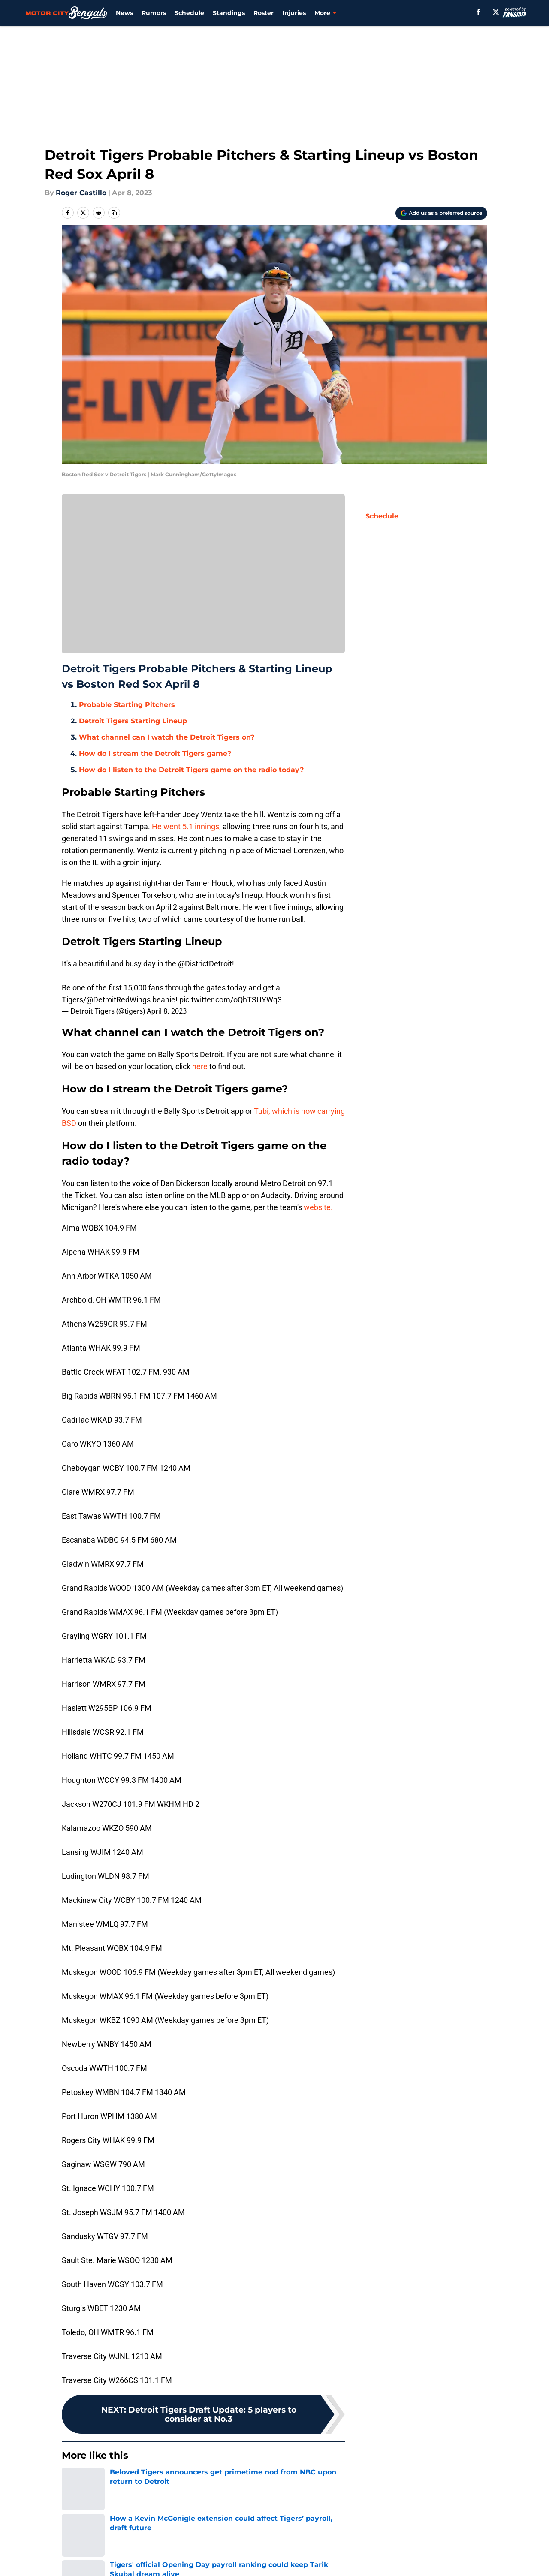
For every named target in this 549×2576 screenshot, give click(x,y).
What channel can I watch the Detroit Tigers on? (166, 737)
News (124, 13)
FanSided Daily (89, 2557)
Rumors (154, 13)
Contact (283, 2541)
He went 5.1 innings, (187, 826)
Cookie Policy (462, 2557)
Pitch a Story (176, 2557)
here (200, 1066)
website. (318, 1207)
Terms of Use (374, 2557)
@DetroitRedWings (118, 999)
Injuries (294, 13)
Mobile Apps (460, 2541)
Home (71, 2481)
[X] (495, 12)
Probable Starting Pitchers (127, 705)
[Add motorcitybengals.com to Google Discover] (441, 213)
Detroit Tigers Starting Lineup (133, 721)
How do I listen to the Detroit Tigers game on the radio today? (191, 770)
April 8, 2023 (167, 1011)
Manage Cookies (203, 579)
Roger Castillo (81, 193)
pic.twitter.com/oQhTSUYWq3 (230, 999)
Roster (263, 13)
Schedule (189, 13)
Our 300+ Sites (376, 2541)
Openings (171, 2541)
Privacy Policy (293, 2557)
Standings (229, 13)
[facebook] (478, 12)
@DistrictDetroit (205, 963)
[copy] (114, 213)
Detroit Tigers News (121, 2481)
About (74, 2541)
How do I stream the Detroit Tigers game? (155, 753)
